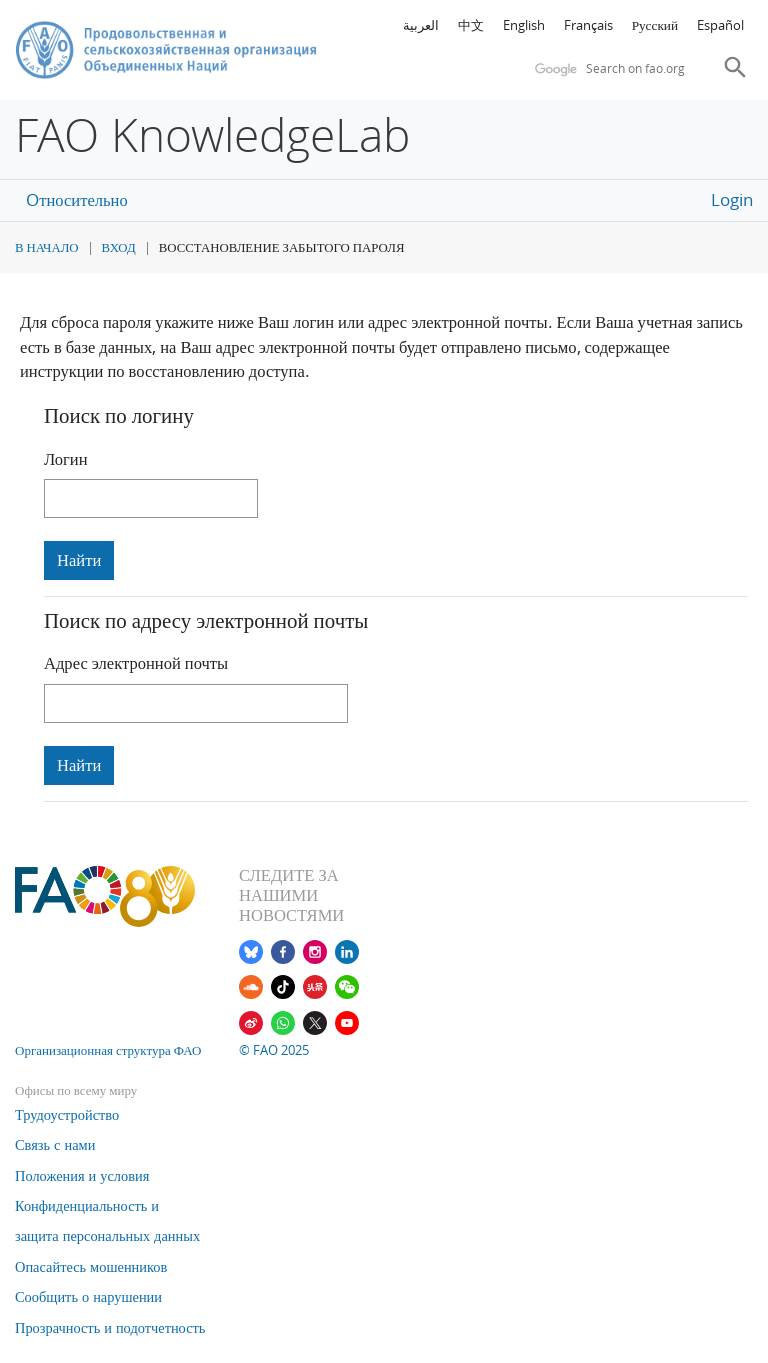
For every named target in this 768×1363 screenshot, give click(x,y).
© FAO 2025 (274, 1050)
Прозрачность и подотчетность (110, 1327)
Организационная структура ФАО (108, 1050)
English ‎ (525, 25)
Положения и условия (82, 1175)
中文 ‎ (472, 25)
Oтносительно (76, 200)
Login (732, 200)
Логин (66, 459)
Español (720, 25)
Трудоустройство (67, 1114)
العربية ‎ (422, 25)
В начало (47, 247)
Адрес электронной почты (136, 663)
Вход (119, 247)
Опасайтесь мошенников (91, 1266)
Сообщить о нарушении (88, 1296)
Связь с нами (55, 1144)
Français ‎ (590, 25)
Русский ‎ (656, 25)
